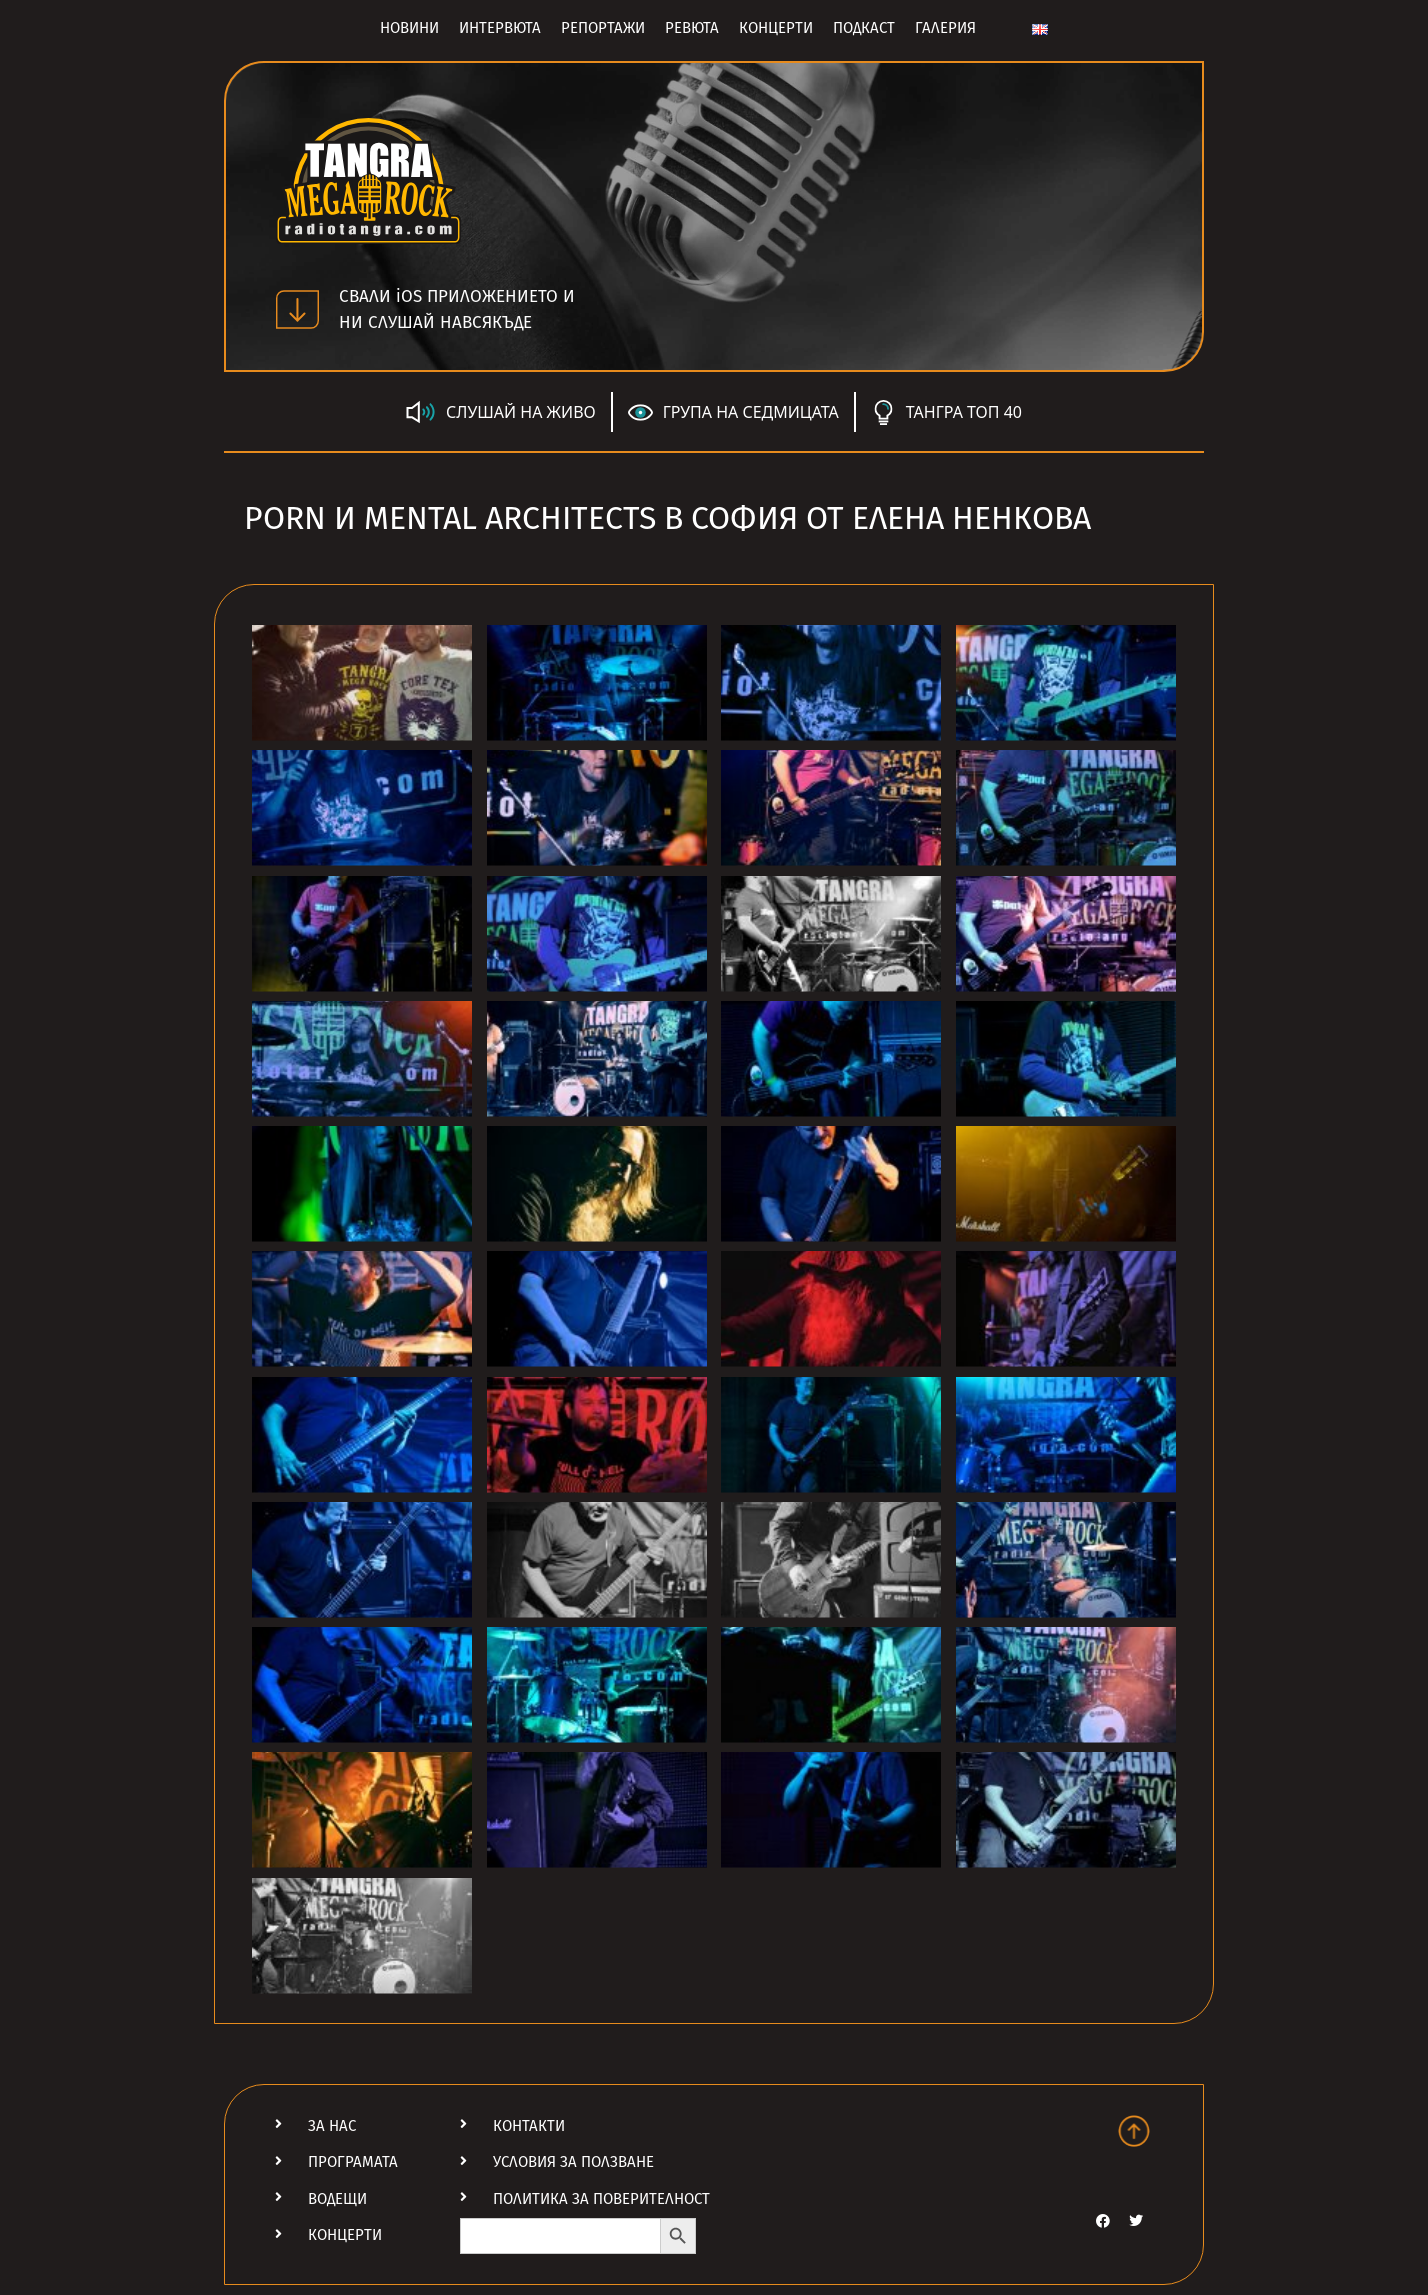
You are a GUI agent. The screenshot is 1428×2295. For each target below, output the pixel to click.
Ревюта (692, 28)
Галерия (945, 28)
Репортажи (603, 28)
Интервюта (500, 28)
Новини (409, 28)
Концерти (776, 28)
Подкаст (864, 28)
